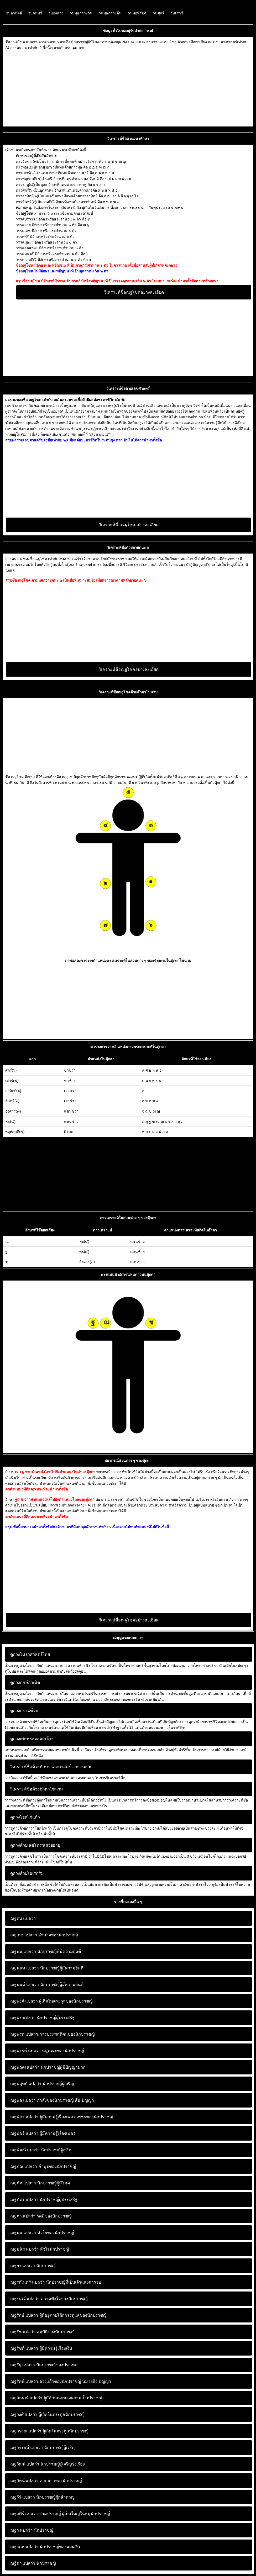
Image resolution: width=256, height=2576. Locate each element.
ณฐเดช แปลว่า (23, 1935)
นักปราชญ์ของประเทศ (43, 2365)
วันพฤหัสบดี (137, 13)
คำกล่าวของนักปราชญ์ (46, 2480)
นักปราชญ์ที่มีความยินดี (45, 1951)
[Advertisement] (128, 87)
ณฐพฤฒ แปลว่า (24, 2067)
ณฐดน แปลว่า (23, 1918)
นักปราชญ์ (33, 2265)
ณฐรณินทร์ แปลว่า (27, 2282)
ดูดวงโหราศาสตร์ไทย (30, 1654)
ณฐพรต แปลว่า (24, 2034)
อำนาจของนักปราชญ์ (44, 1935)
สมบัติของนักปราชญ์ (42, 2332)
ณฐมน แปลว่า (23, 2232)
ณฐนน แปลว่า (23, 1951)
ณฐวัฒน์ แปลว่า (24, 2464)
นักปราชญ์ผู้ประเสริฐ (42, 2017)
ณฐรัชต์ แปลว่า (24, 2348)
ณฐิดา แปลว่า (22, 2563)
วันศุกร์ (158, 13)
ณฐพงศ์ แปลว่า (24, 2001)
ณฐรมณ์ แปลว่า (24, 2298)
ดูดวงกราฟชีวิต (24, 1710)
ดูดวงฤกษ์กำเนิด (25, 1682)
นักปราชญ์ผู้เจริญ (42, 2084)
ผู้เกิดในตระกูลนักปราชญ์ (47, 2414)
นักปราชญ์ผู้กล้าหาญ (42, 2497)
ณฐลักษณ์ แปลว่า (26, 2398)
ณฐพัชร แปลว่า (24, 2117)
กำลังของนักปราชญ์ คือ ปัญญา (52, 2100)
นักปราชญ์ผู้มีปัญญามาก (48, 2067)
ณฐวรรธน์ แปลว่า (26, 2447)
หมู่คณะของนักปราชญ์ (47, 2050)
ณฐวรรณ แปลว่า (25, 2431)
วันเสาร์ (176, 13)
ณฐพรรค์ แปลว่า (25, 2050)
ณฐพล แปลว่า (23, 2100)
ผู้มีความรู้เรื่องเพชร (43, 2133)
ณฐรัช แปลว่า (22, 2332)
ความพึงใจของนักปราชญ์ (49, 2298)
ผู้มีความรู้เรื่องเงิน (41, 2348)
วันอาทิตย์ (14, 13)
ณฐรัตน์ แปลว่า (24, 2381)
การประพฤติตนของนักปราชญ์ (52, 2034)
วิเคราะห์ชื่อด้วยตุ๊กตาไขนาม (36, 1789)
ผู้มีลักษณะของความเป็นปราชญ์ (56, 2398)
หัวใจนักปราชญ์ (39, 2249)
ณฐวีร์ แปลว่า (22, 2497)
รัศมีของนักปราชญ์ (41, 2216)
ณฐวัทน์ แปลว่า (24, 2480)
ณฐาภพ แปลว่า (24, 2547)
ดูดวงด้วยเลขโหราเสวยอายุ (35, 1845)
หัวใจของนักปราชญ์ (42, 2232)
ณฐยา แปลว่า (22, 2265)
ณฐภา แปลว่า (22, 2216)
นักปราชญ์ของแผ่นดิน (45, 2547)
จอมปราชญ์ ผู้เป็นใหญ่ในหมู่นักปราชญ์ (60, 2513)
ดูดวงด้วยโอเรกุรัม (27, 1873)
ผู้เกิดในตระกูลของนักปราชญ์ (51, 2001)
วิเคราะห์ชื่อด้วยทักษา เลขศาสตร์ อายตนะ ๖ (50, 1766)
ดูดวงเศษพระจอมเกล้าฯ (32, 1738)
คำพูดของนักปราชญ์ (43, 2166)
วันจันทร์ (35, 13)
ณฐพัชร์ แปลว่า (24, 2133)
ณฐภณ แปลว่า (23, 2166)
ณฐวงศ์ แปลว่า (23, 2414)
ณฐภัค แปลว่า (23, 2183)
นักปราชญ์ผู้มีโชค (40, 2183)
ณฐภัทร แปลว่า (24, 2199)
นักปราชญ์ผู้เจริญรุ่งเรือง (47, 2464)
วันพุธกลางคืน (110, 13)
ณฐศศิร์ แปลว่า (24, 2513)
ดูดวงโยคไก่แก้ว (25, 1817)
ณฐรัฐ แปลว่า (22, 2365)
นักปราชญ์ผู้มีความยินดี (46, 1968)
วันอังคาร (56, 13)
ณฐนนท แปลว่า (24, 1968)
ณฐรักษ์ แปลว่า (24, 2315)
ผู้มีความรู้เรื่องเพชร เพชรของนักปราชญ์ (61, 2117)
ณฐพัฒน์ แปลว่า (25, 2150)
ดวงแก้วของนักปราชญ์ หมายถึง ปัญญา (60, 2381)
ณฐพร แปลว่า (22, 2017)
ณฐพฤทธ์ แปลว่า (25, 2084)
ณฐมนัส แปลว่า (24, 2249)
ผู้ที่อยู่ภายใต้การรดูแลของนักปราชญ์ (58, 2315)
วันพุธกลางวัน (81, 13)
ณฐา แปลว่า (21, 2530)
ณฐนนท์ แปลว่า (24, 1984)
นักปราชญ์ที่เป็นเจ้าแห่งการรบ (55, 2282)
